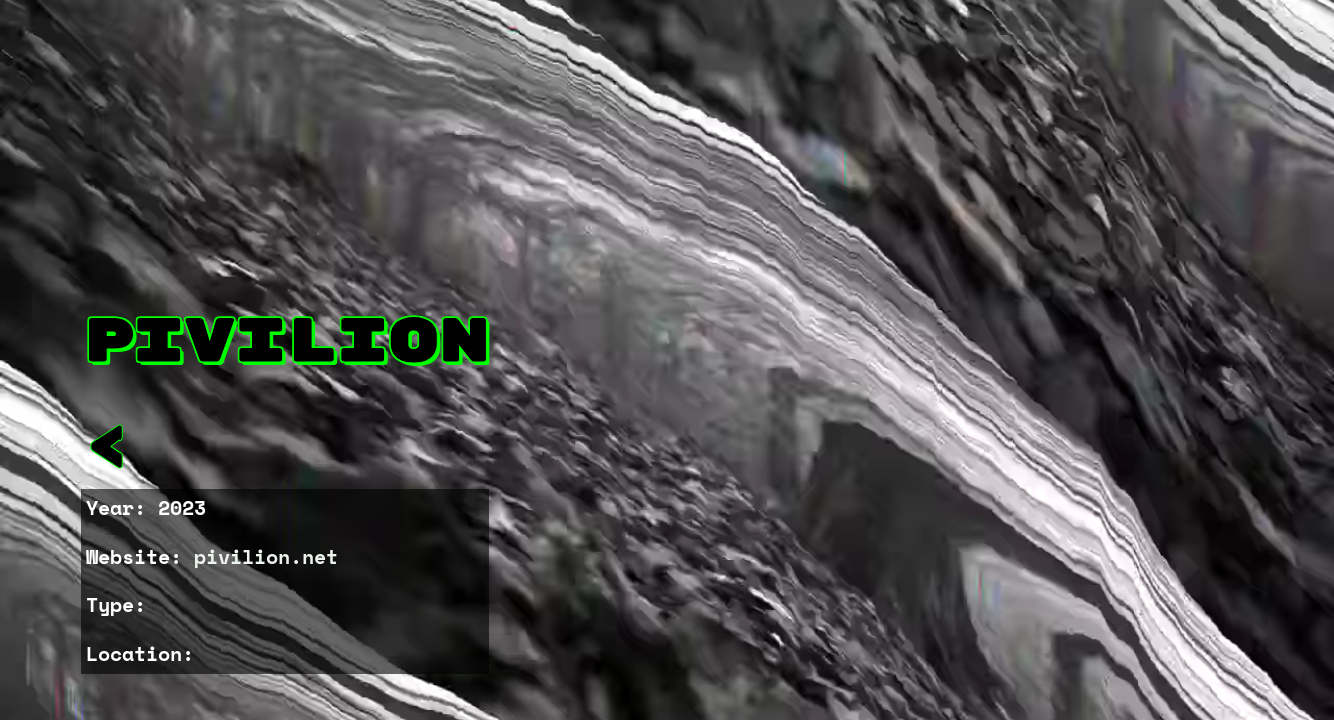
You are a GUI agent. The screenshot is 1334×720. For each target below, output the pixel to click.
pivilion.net (266, 556)
